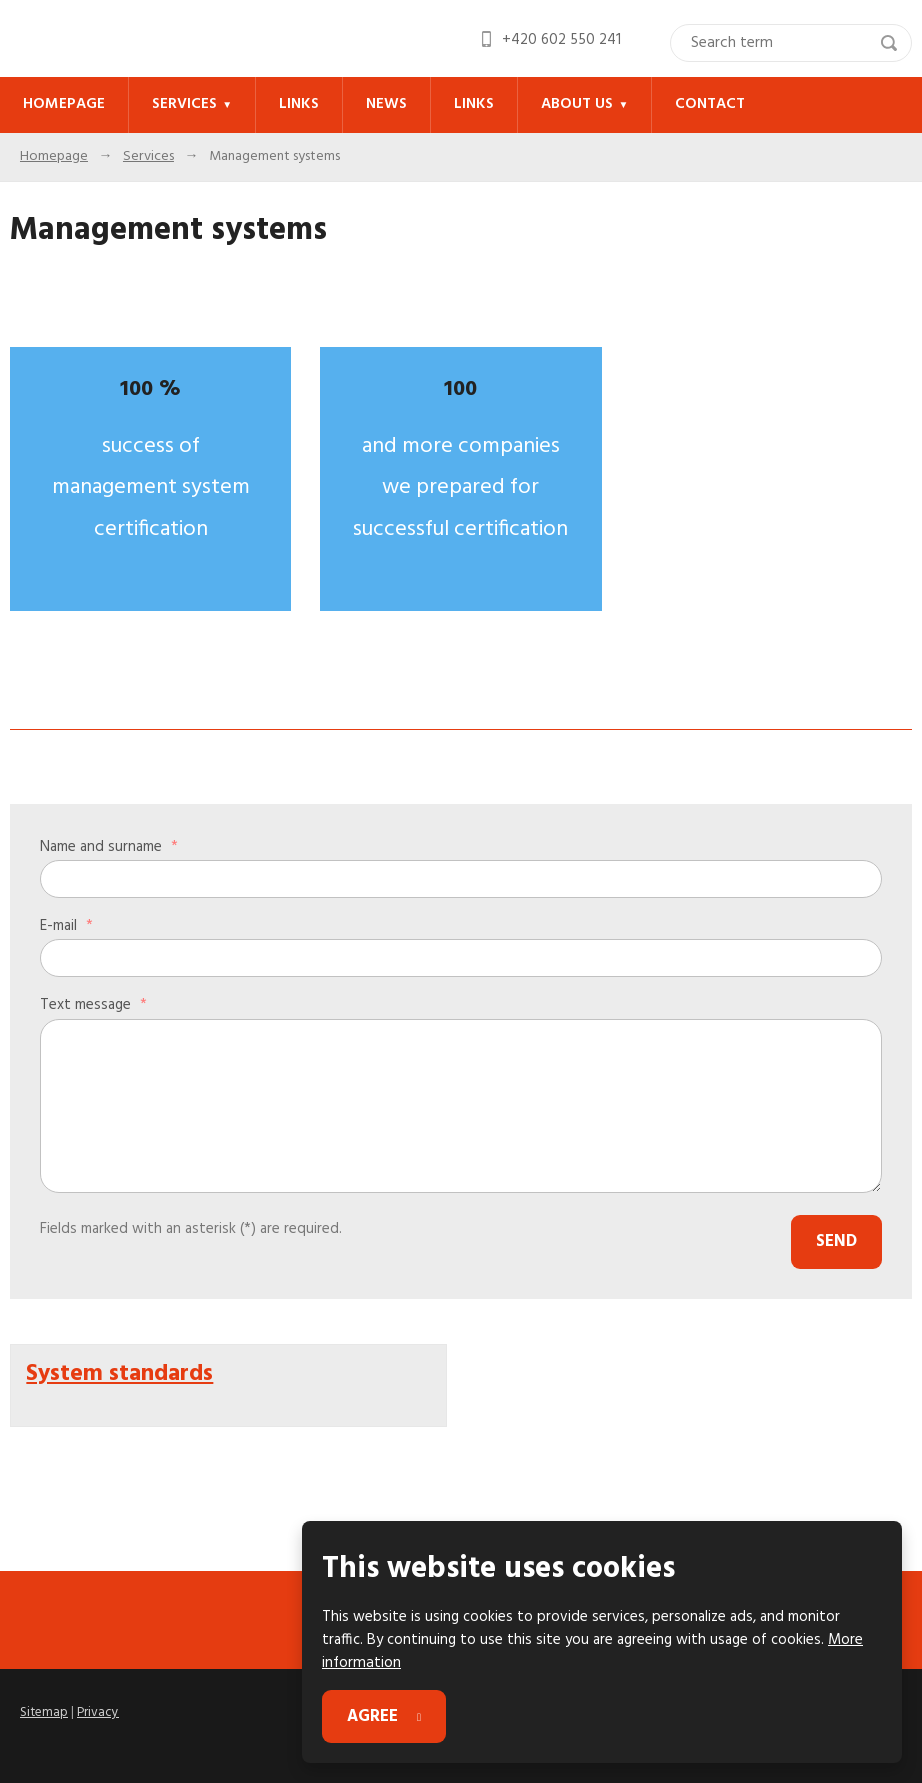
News (379, 104)
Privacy (96, 1708)
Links (293, 104)
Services (181, 104)
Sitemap (43, 1708)
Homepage (63, 104)
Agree (373, 1718)
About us (566, 104)
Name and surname (109, 846)
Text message (93, 1004)
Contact (698, 104)
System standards (117, 1365)
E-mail (66, 925)
